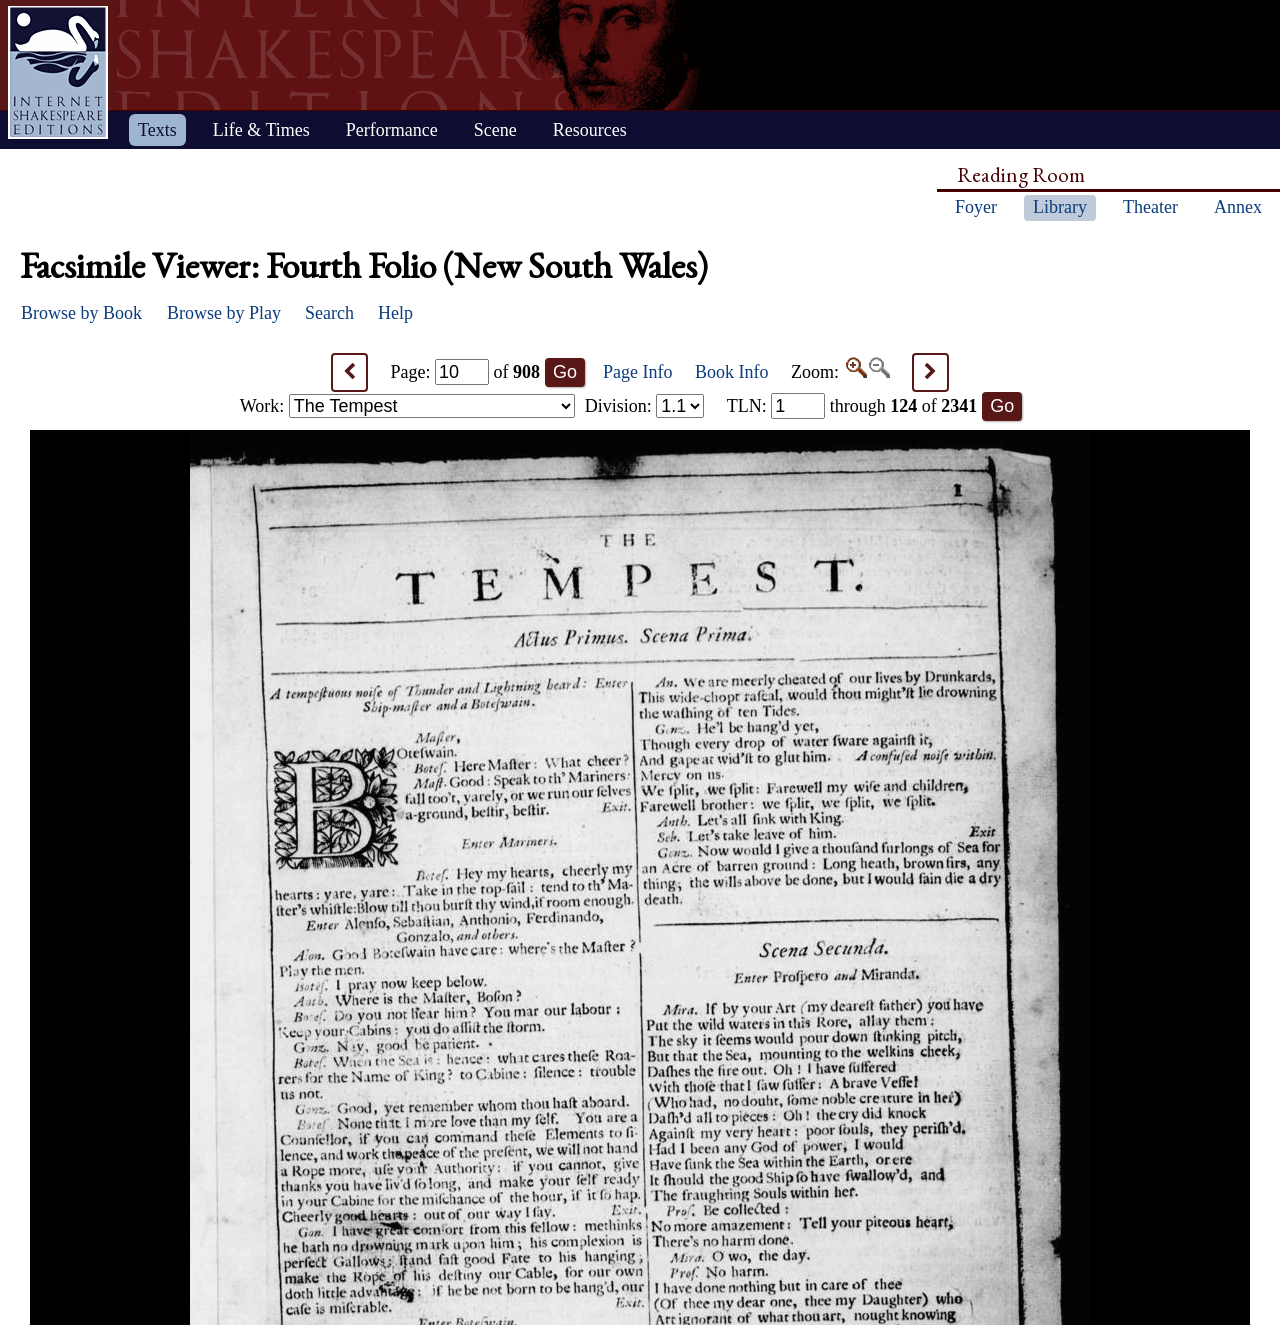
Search (329, 313)
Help (395, 313)
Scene (495, 130)
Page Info (637, 372)
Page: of (466, 372)
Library (1060, 207)
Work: (407, 406)
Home (58, 72)
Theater (1150, 207)
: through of (852, 406)
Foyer (976, 207)
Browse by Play (224, 313)
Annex (1238, 207)
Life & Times (261, 130)
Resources (590, 130)
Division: (645, 406)
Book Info (732, 372)
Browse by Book (81, 313)
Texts (157, 130)
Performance (392, 130)
